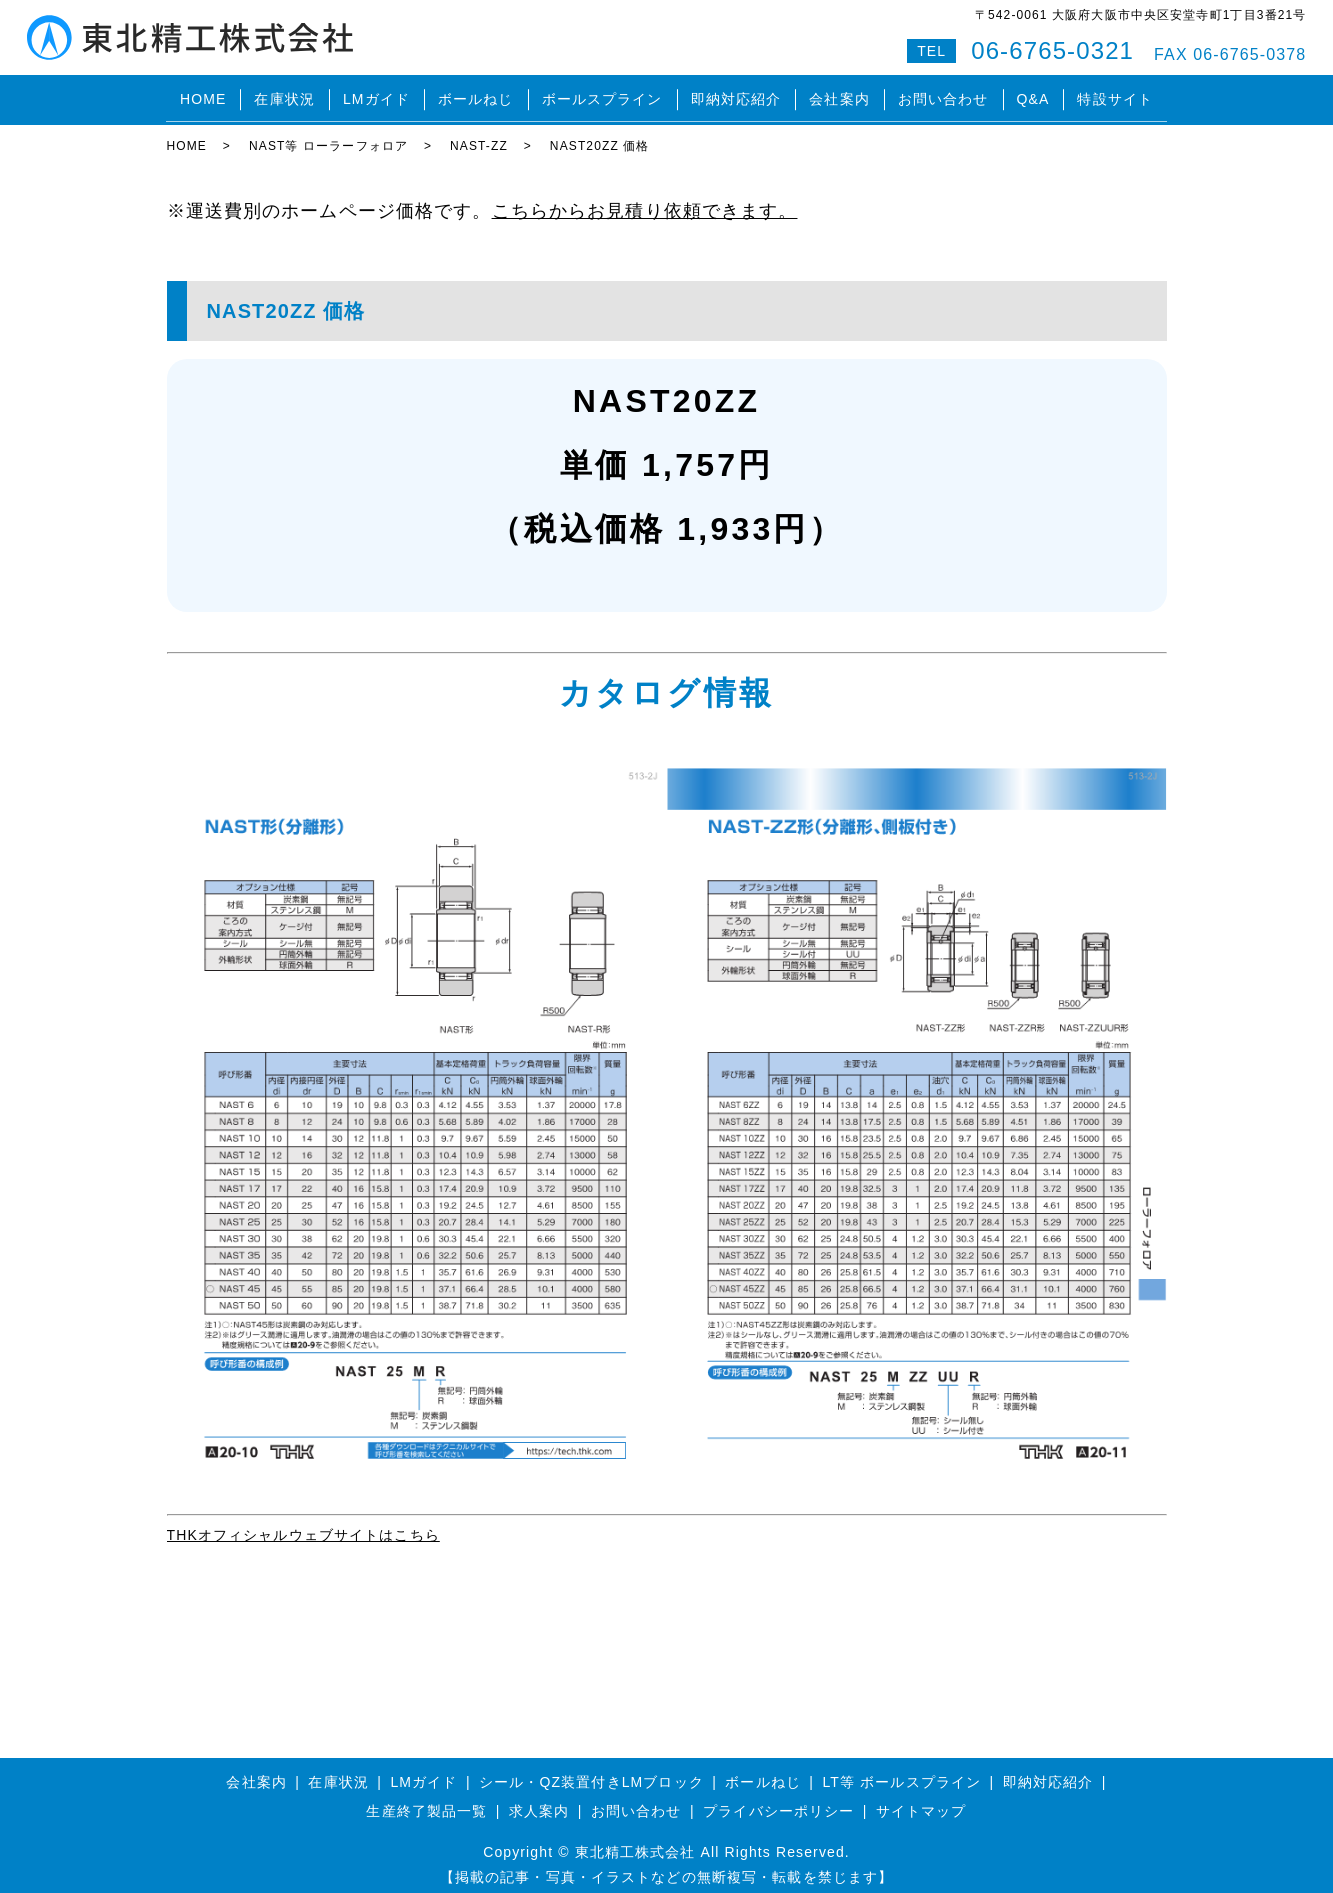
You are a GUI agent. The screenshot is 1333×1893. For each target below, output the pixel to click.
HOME (203, 94)
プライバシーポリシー (778, 1800)
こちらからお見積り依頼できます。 (645, 200)
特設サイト (1115, 94)
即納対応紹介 (736, 94)
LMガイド (376, 94)
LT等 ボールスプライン (902, 1770)
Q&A (1033, 94)
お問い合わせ (943, 94)
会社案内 (839, 94)
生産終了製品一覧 (426, 1800)
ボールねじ (476, 94)
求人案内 (539, 1800)
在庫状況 (284, 94)
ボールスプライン (602, 94)
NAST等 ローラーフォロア (328, 135)
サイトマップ (921, 1800)
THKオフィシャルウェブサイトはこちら (303, 1523)
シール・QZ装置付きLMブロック (591, 1770)
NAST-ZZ (479, 135)
